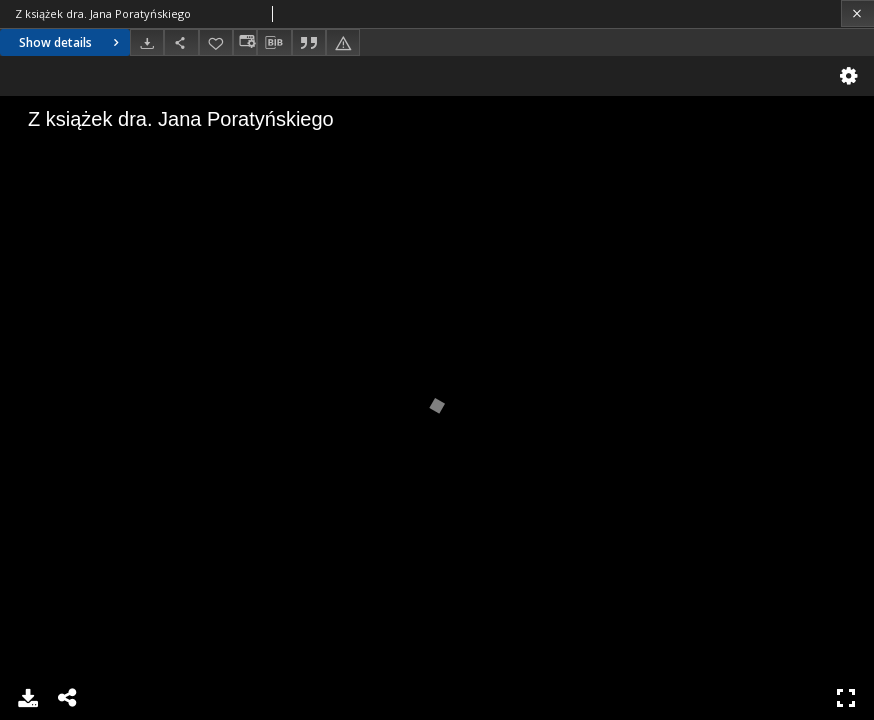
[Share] (181, 42)
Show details (71, 42)
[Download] (147, 42)
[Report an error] (343, 42)
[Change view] (245, 42)
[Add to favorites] (216, 42)
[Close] (857, 13)
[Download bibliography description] (274, 43)
